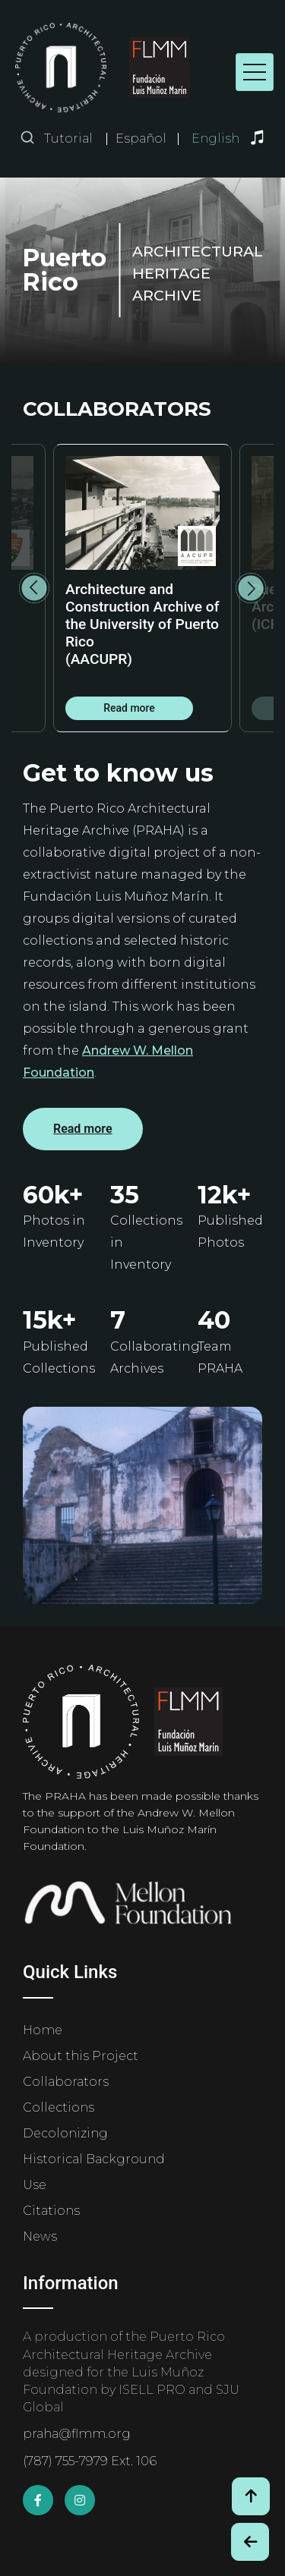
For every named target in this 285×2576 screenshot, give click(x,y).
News (40, 2236)
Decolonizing (65, 2133)
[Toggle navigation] (255, 72)
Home (42, 2030)
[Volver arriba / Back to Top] (251, 2496)
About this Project (80, 2056)
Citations (51, 2210)
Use (34, 2185)
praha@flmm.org (77, 2434)
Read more (129, 708)
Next (251, 588)
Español (141, 139)
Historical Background (94, 2159)
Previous (34, 588)
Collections (58, 2107)
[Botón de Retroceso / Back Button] (250, 2542)
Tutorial (68, 138)
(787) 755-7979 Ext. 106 (90, 2461)
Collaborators (66, 2081)
